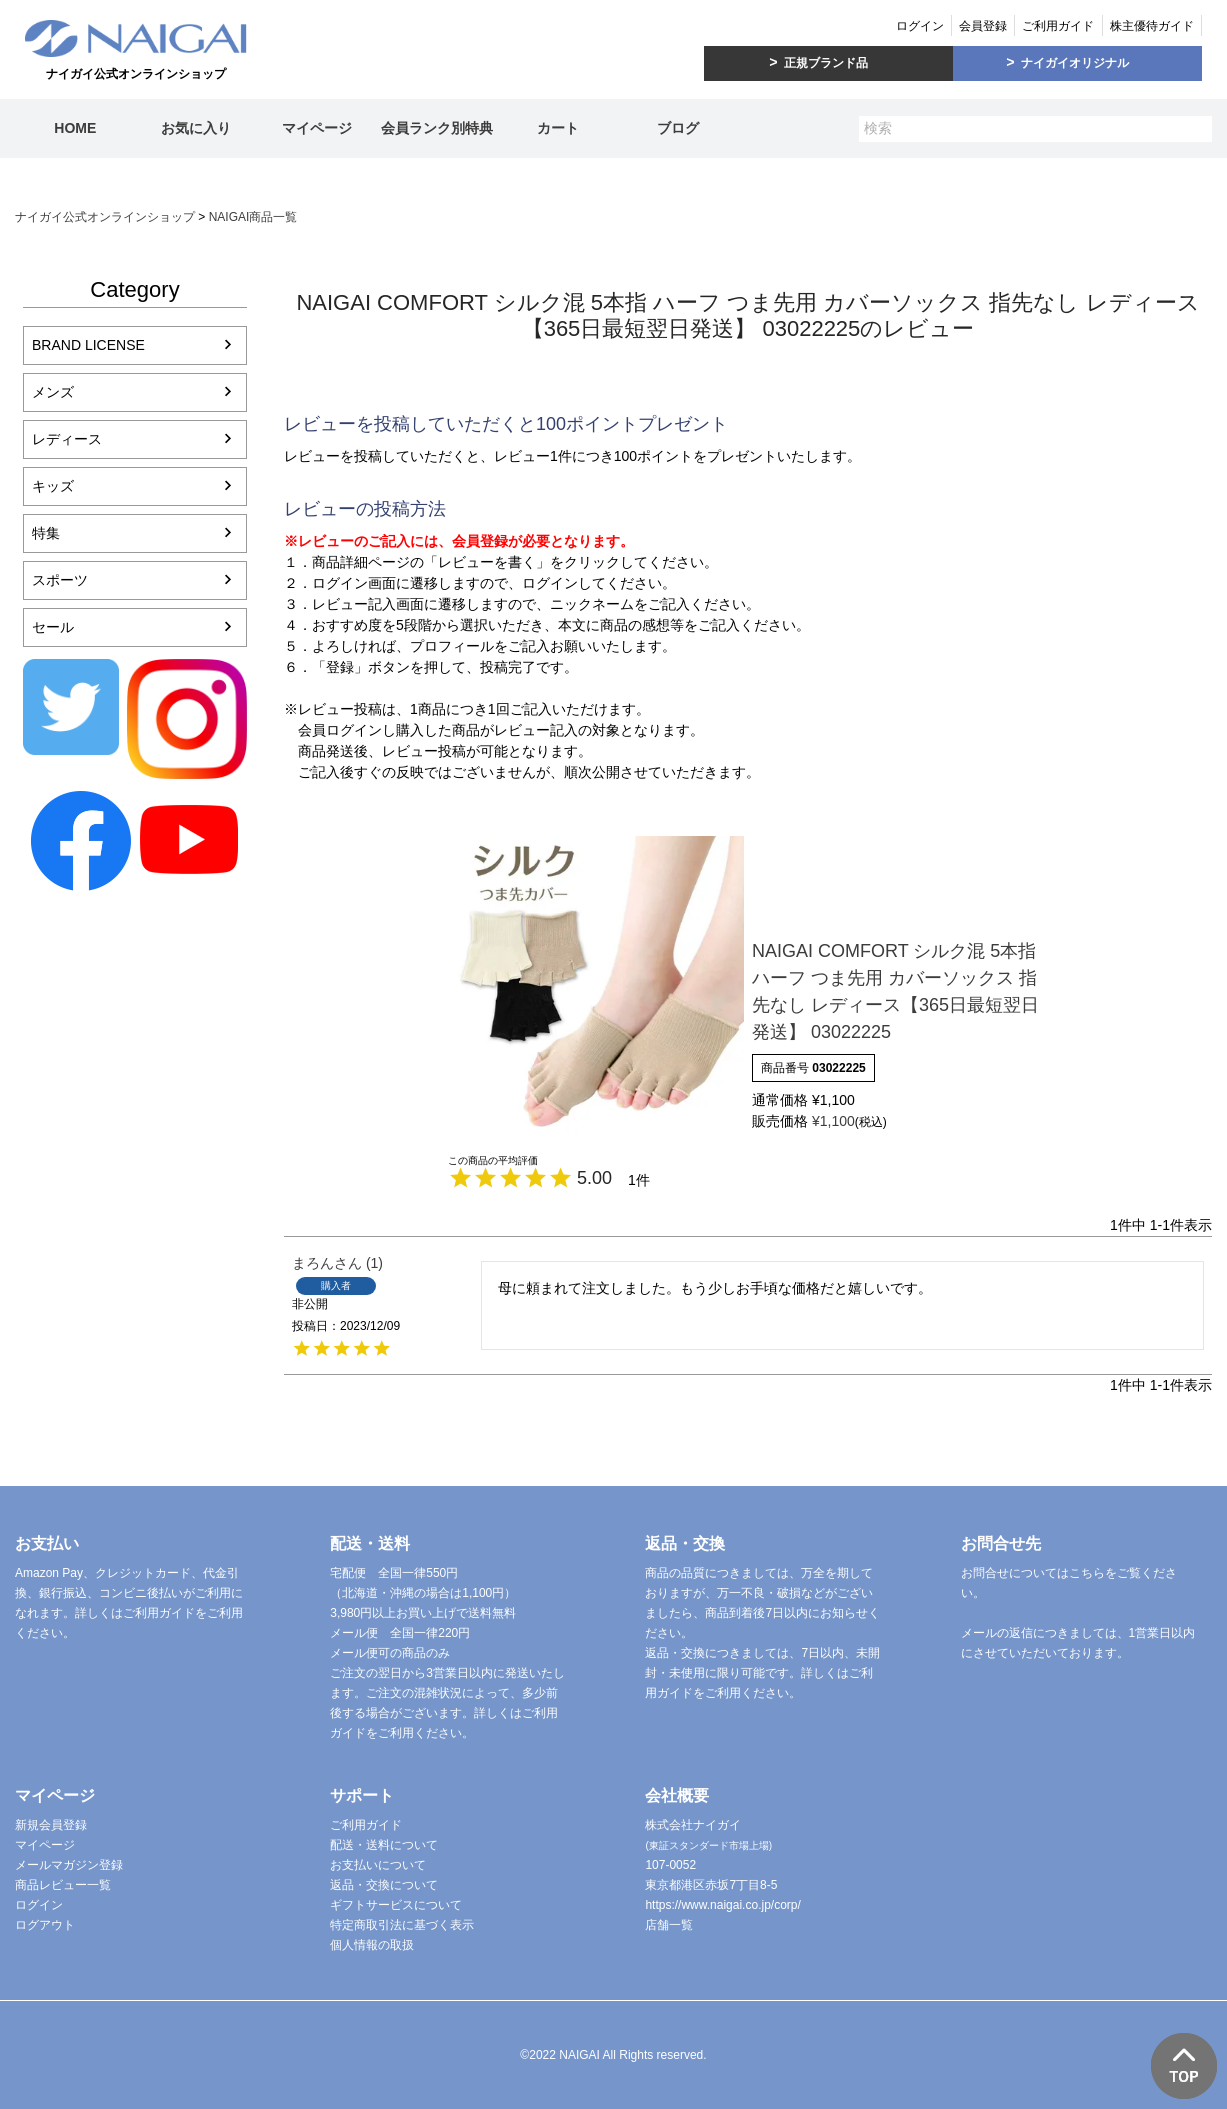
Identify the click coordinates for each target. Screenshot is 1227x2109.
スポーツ (60, 580)
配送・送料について (384, 1845)
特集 (46, 533)
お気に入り (196, 128)
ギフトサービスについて (396, 1905)
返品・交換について (384, 1885)
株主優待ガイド (1152, 26)
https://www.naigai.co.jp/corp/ (722, 1905)
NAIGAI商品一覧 (253, 217)
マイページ (317, 128)
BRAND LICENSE (88, 345)
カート (558, 128)
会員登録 (983, 26)
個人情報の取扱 (372, 1945)
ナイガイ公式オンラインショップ (105, 217)
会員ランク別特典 (437, 128)
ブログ (678, 128)
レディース (67, 439)
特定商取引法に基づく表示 (402, 1925)
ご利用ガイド (1058, 26)
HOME (75, 128)
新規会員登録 (51, 1825)
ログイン (920, 26)
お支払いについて (378, 1865)
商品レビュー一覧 (63, 1885)
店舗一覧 (669, 1925)
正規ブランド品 (826, 63)
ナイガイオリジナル (1075, 63)
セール (53, 627)
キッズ (53, 486)
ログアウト (45, 1925)
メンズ (53, 392)
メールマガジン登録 (69, 1865)
